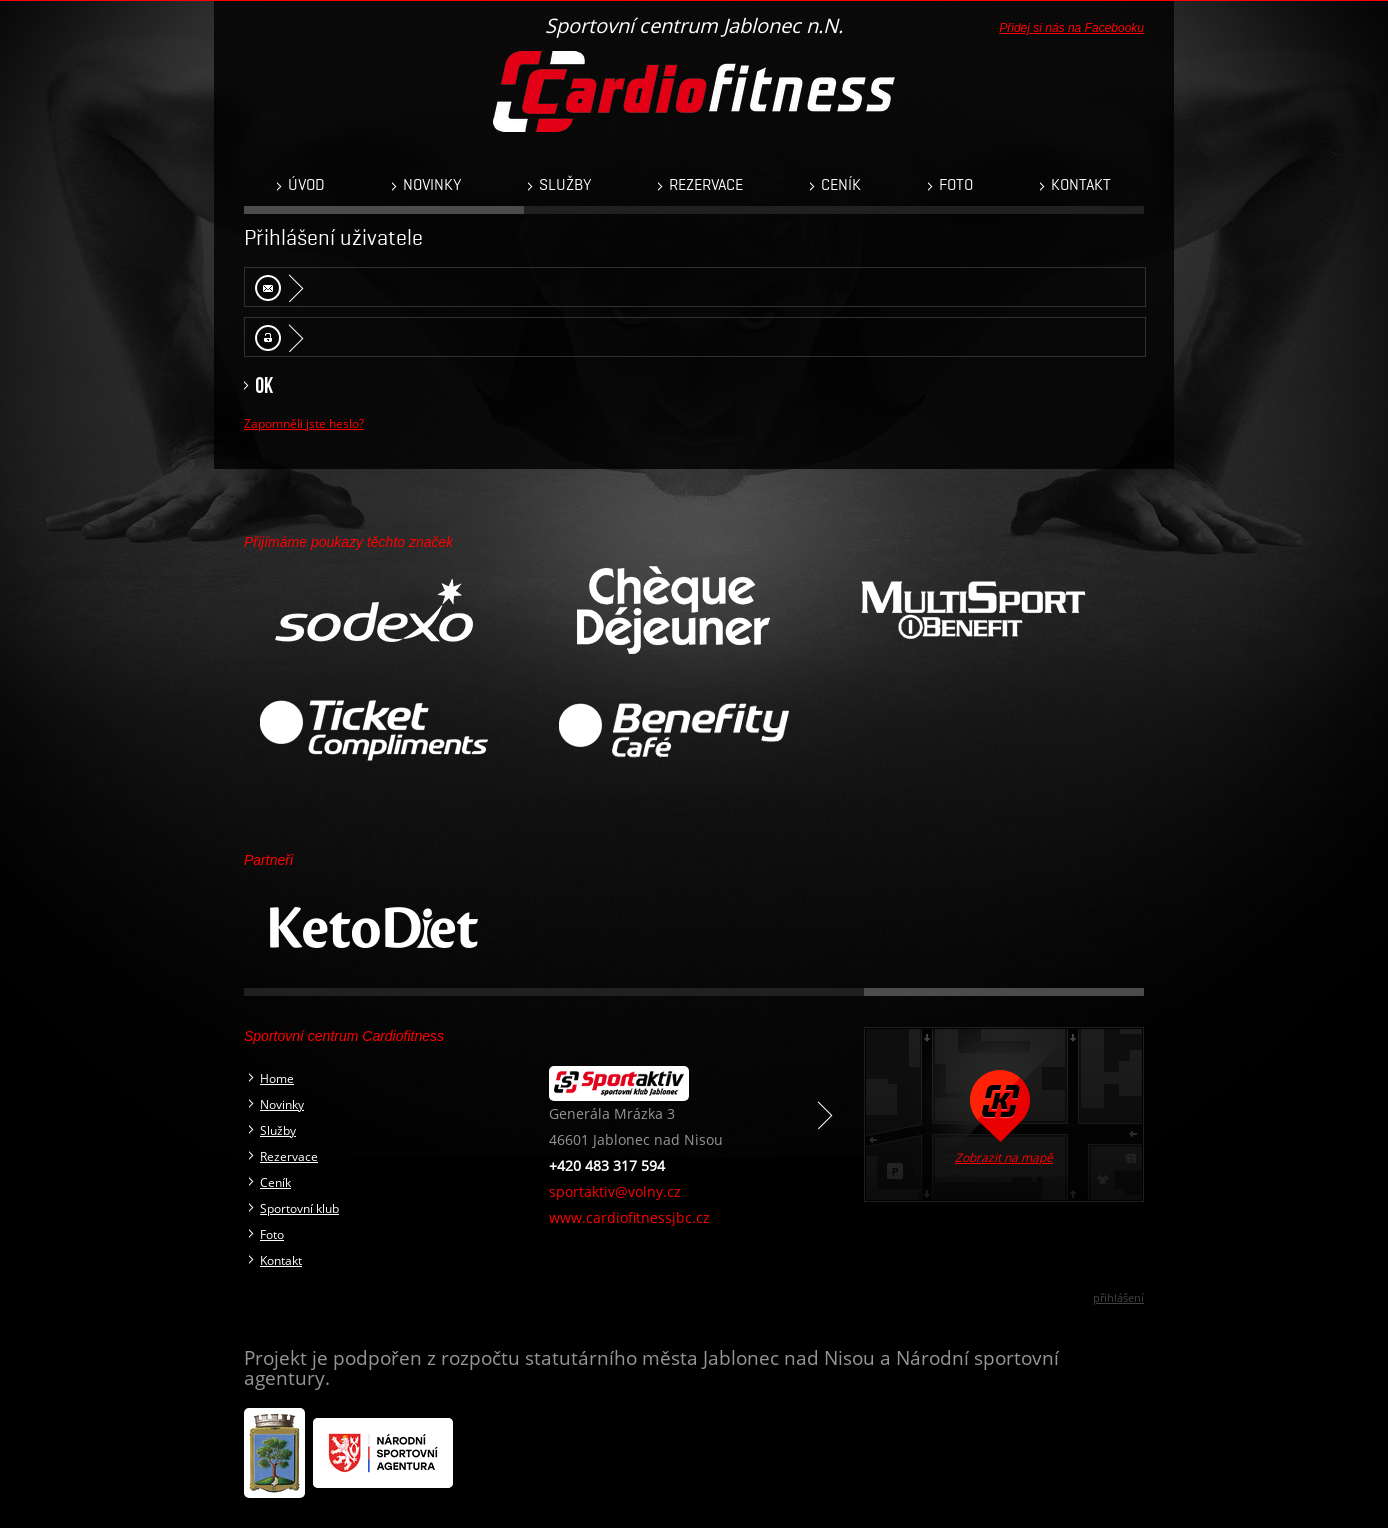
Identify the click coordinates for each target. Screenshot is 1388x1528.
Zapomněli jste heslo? (304, 423)
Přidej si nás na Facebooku (1071, 28)
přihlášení (1118, 1297)
